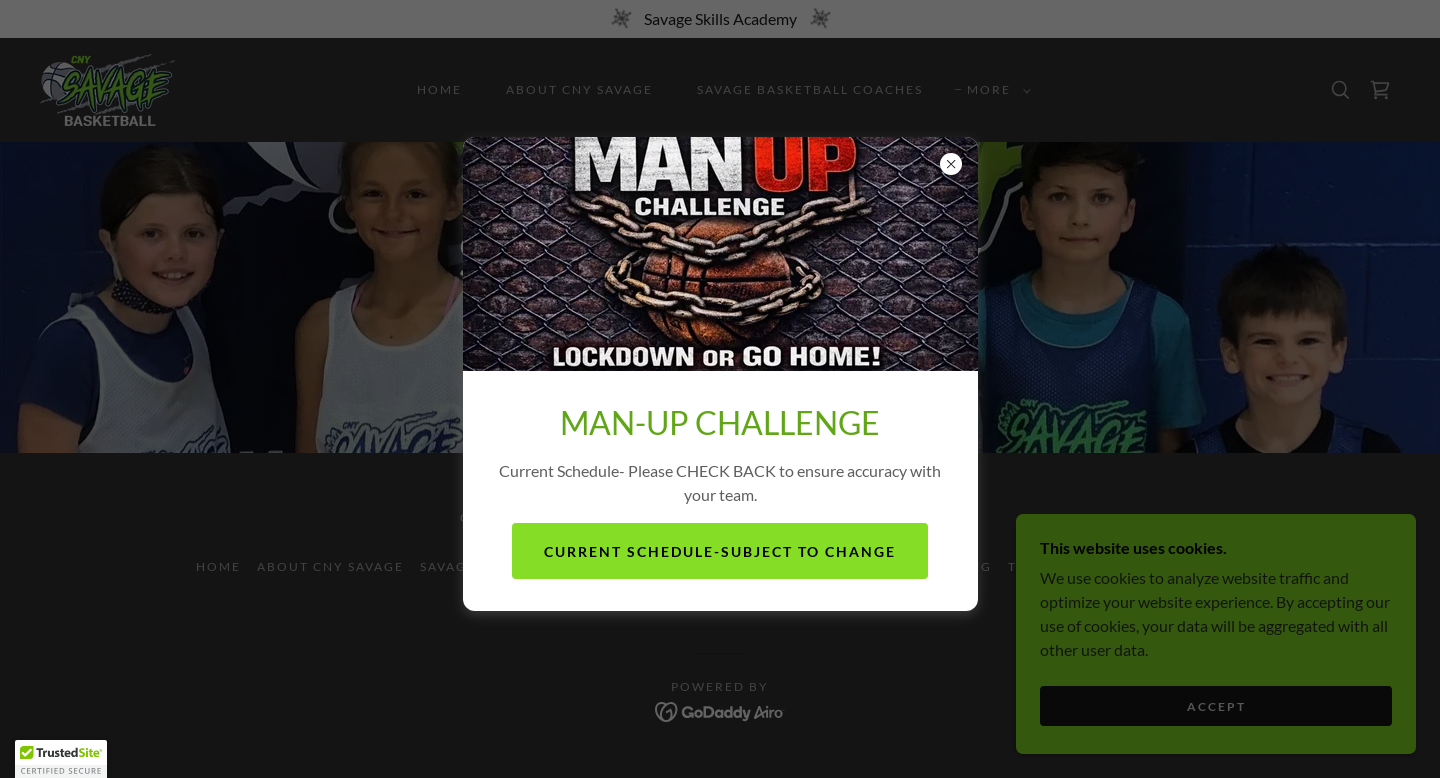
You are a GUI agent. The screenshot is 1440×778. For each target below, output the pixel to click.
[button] (61, 759)
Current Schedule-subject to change (720, 551)
